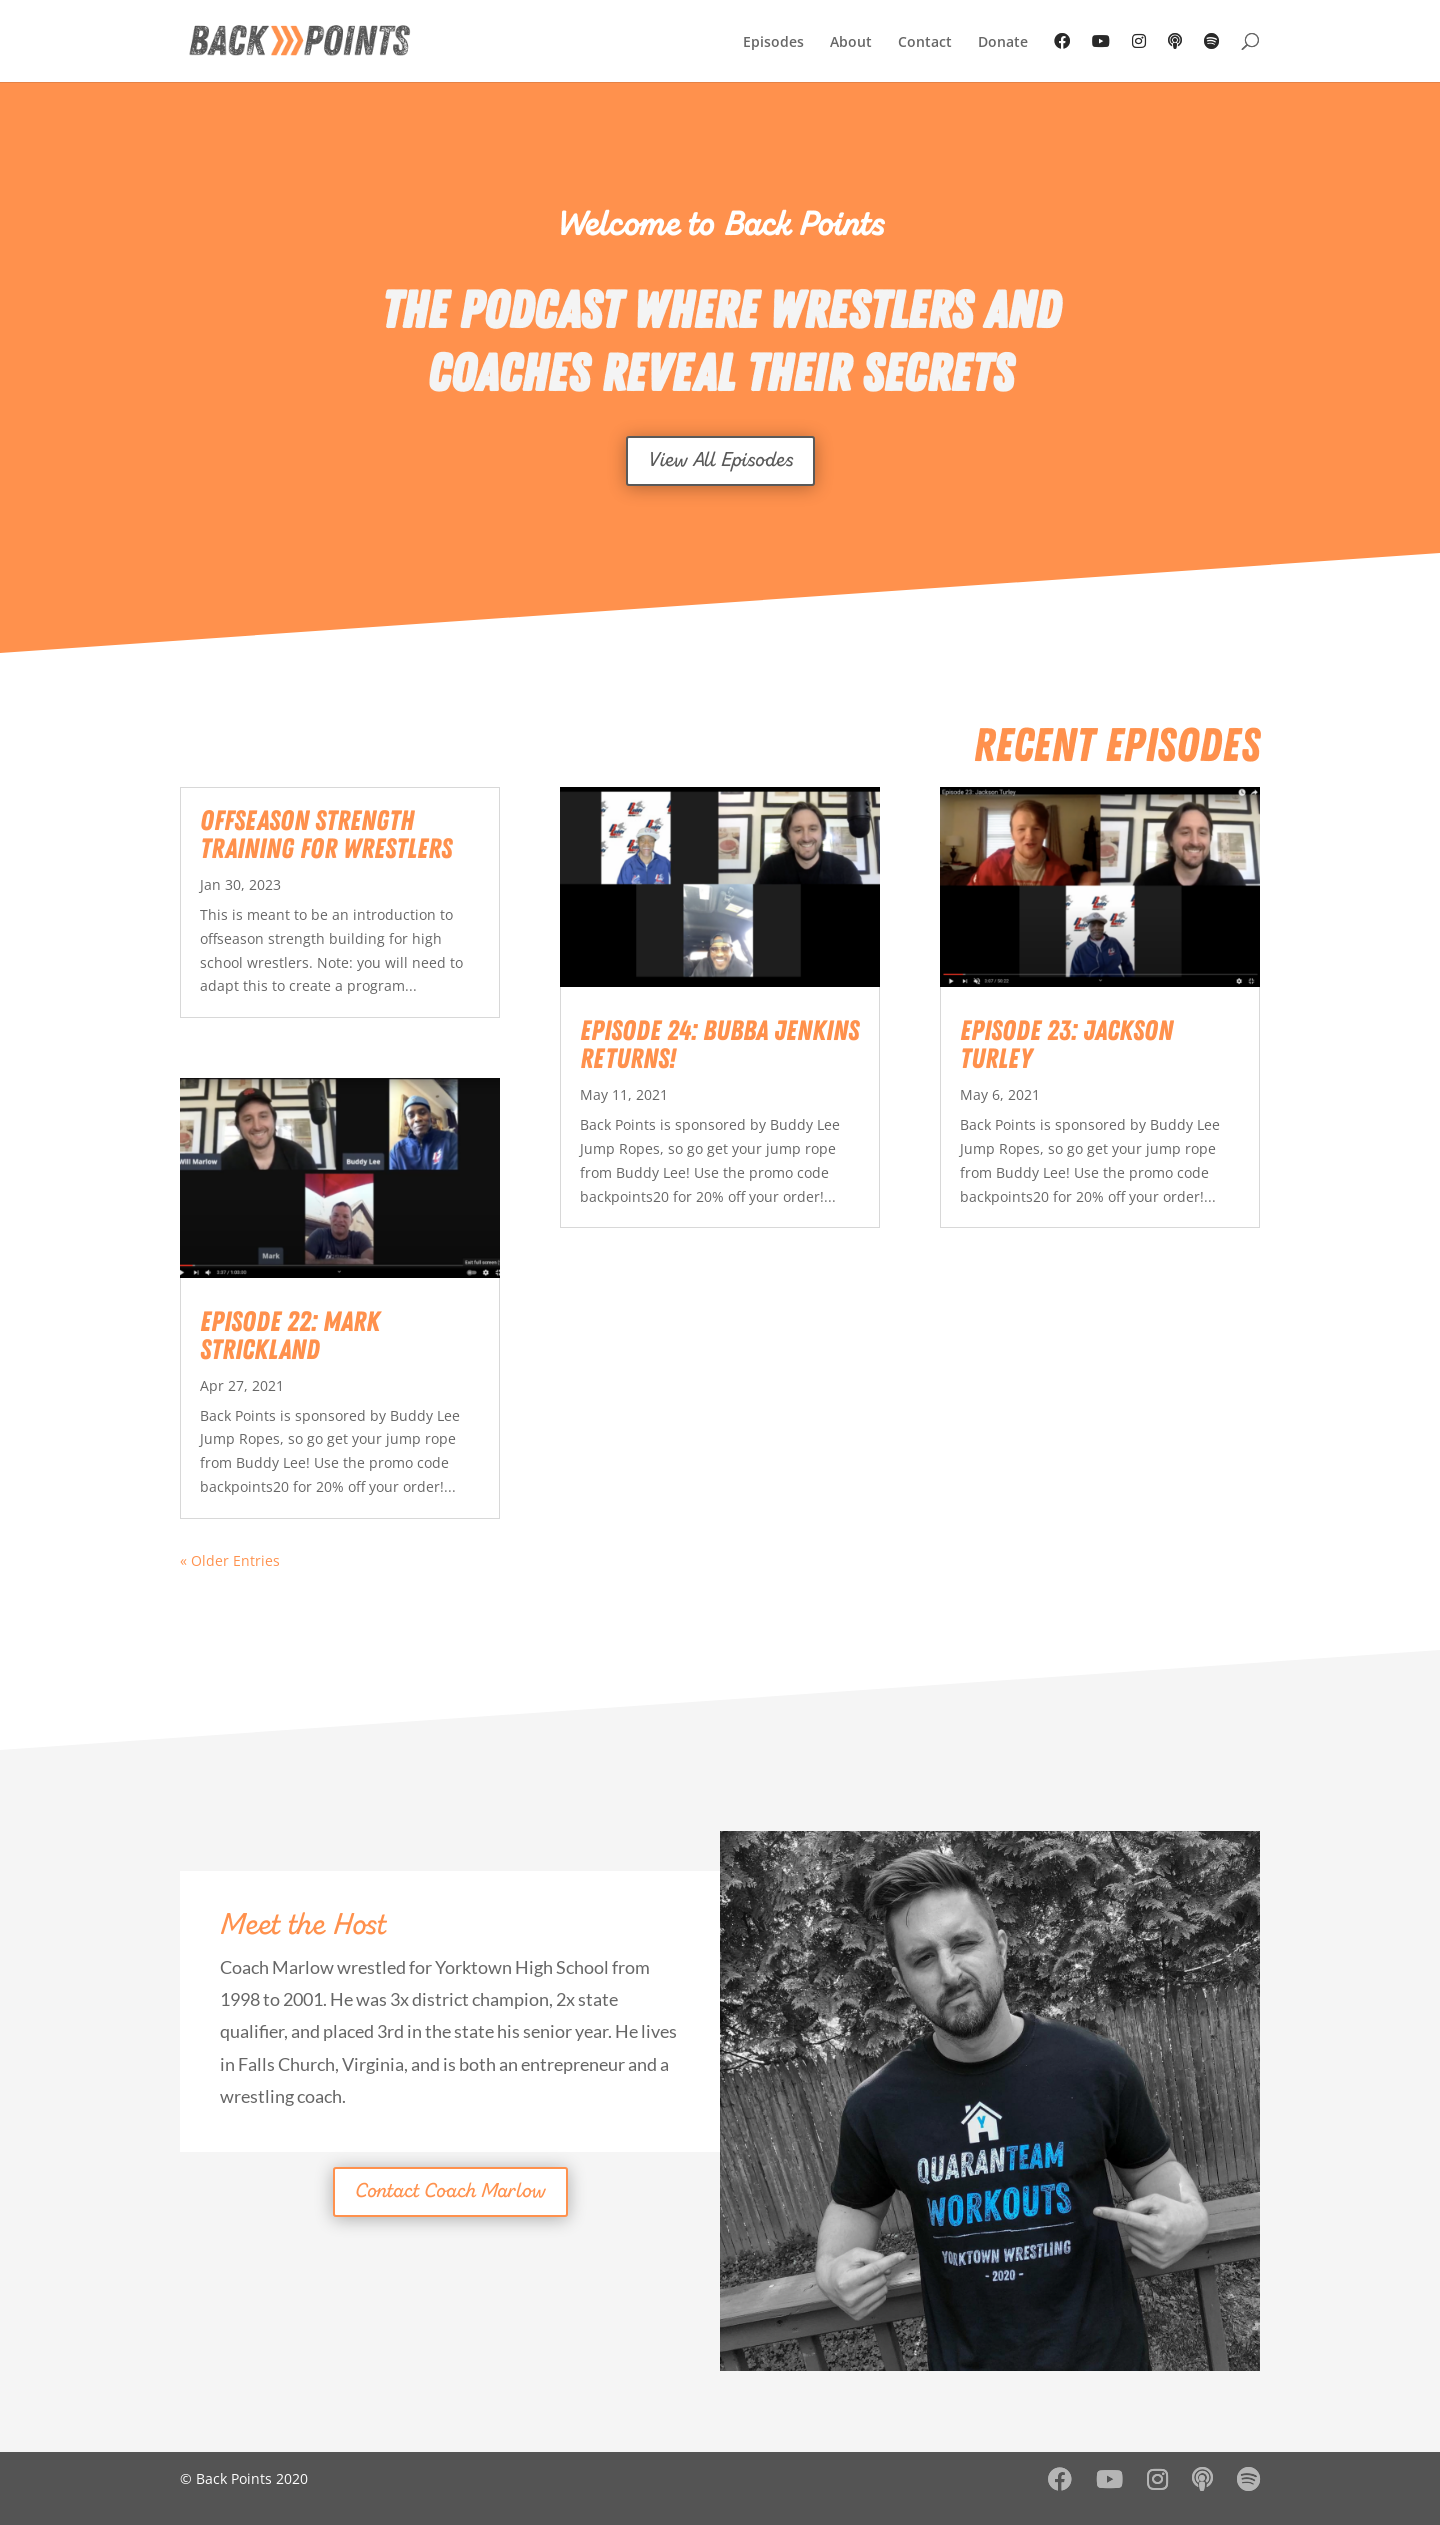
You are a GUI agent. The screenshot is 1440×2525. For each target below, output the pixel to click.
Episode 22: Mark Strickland (290, 1336)
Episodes (773, 43)
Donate (1003, 43)
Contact (925, 43)
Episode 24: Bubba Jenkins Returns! (719, 1045)
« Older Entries (230, 1560)
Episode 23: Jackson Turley (1066, 1045)
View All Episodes (720, 461)
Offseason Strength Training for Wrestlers (326, 835)
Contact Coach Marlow (450, 2192)
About (851, 43)
